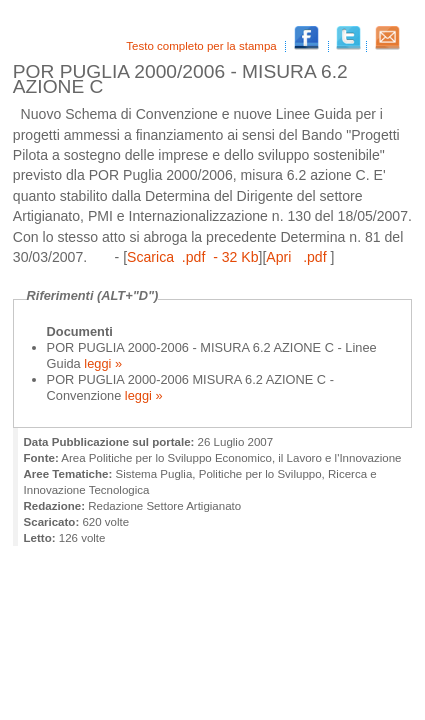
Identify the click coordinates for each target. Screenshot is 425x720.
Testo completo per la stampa (203, 46)
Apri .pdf (298, 257)
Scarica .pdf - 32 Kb (192, 257)
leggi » (101, 363)
